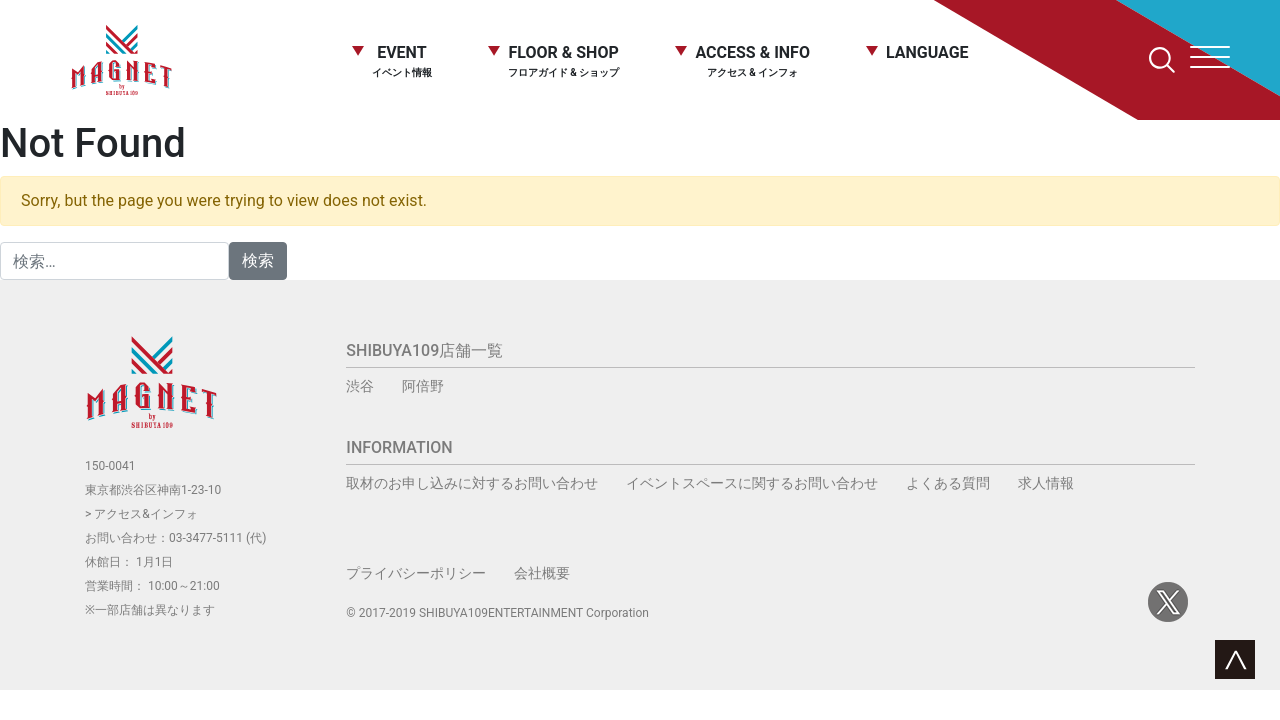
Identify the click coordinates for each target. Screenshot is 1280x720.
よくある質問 (948, 483)
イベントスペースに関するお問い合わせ (752, 483)
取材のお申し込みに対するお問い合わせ (472, 483)
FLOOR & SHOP (564, 60)
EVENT (402, 60)
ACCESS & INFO (752, 61)
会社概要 (542, 573)
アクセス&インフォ (145, 514)
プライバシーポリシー (416, 573)
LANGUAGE (927, 54)
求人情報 (1046, 483)
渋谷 (360, 386)
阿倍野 (423, 386)
